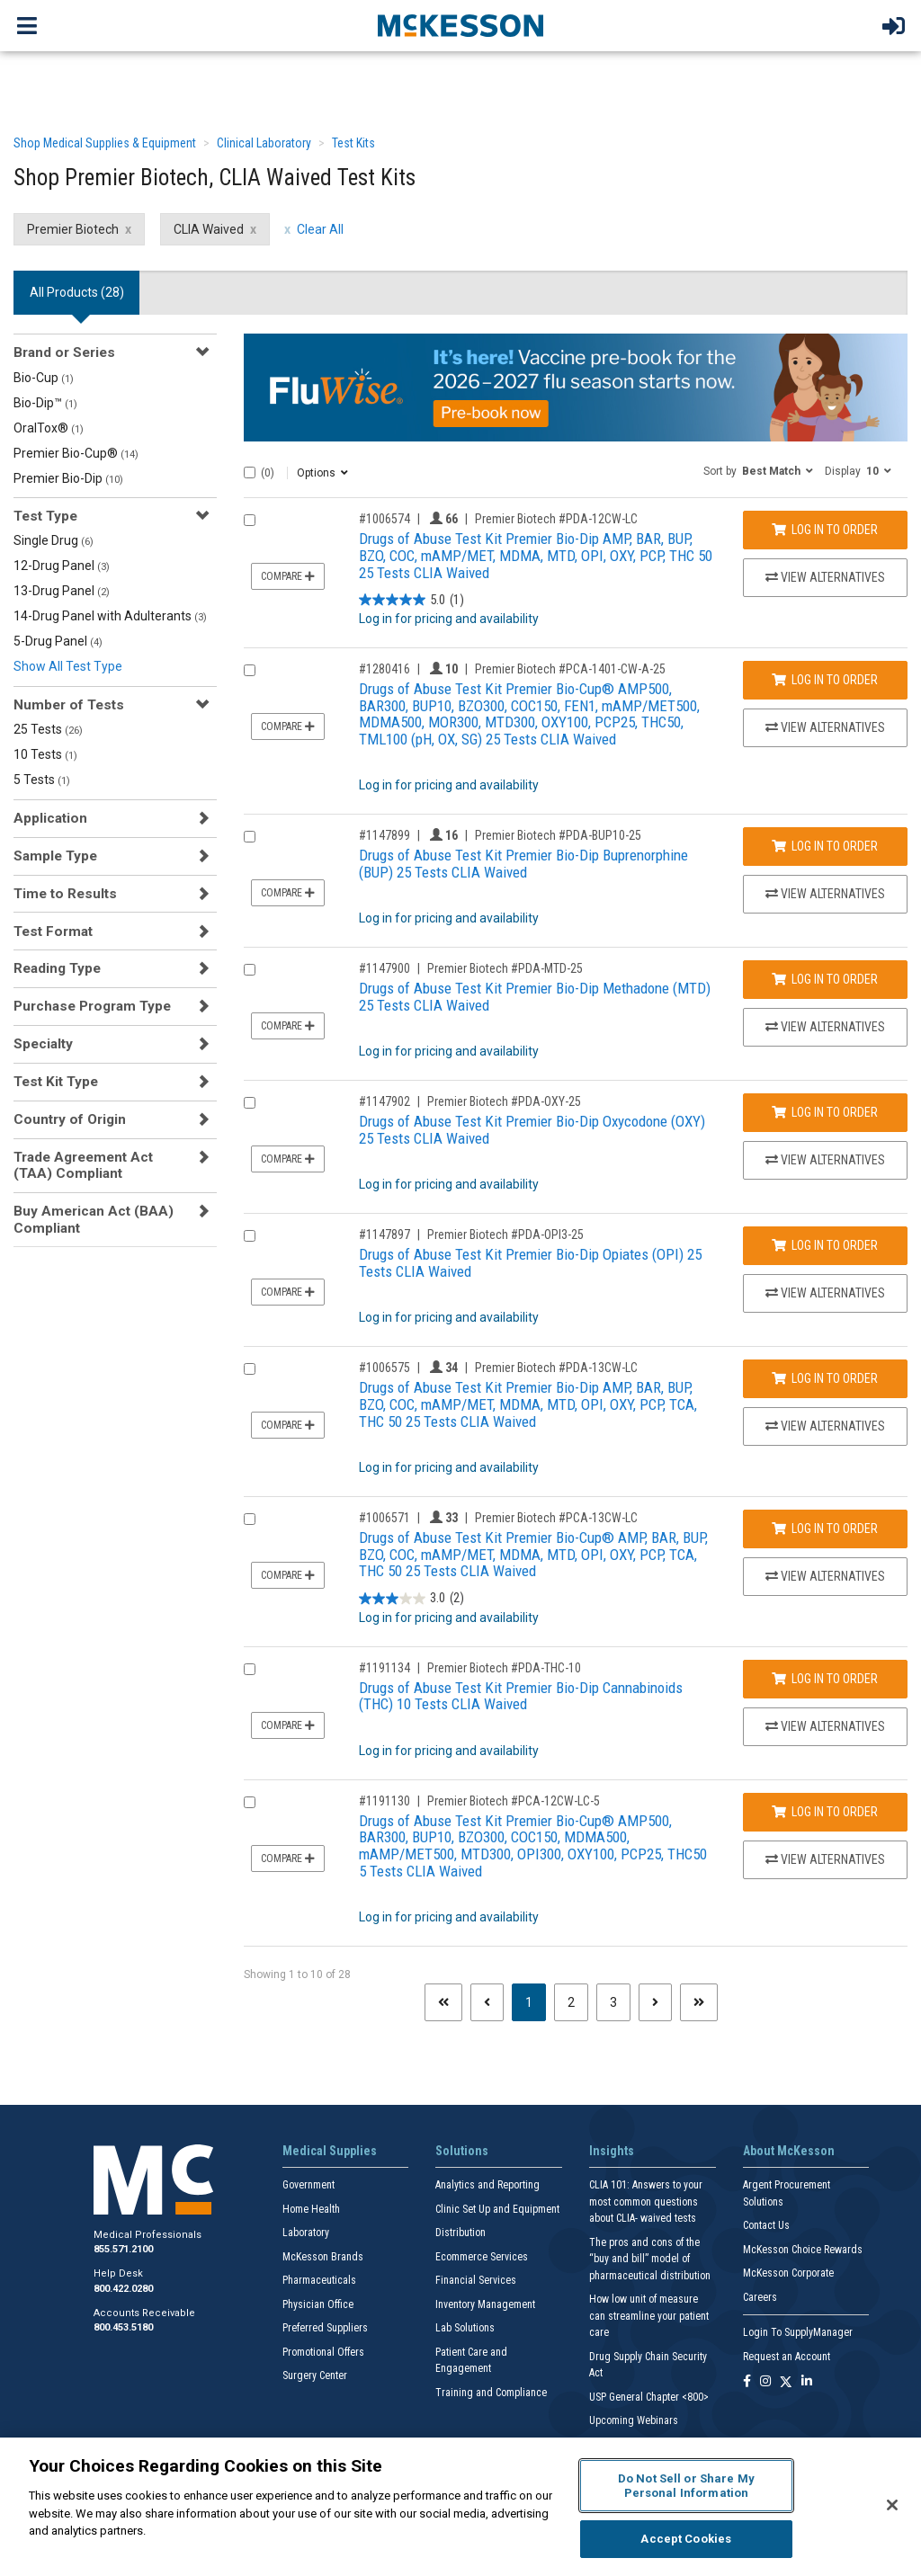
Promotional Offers (323, 2352)
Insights (611, 2151)
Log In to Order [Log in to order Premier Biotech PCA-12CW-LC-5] (825, 1812)
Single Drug (53, 540)
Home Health (311, 2209)
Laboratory (305, 2232)
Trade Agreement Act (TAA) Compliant (83, 1165)
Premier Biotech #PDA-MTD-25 (505, 968)
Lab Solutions (465, 2328)
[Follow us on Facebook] (747, 2382)
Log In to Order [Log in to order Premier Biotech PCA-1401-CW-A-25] (825, 680)
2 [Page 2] (571, 2002)
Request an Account (786, 2356)
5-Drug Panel (58, 641)
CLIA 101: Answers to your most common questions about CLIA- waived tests (645, 2201)
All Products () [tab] (77, 292)
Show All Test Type (67, 666)
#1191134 (384, 1668)
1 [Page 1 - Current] (535, 2001)
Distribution (460, 2232)
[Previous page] (487, 2002)
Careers (760, 2297)
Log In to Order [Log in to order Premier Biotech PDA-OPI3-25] (825, 1245)
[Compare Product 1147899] (249, 836)
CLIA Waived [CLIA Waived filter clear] (209, 229)
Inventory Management (485, 2304)
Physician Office (317, 2304)
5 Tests (41, 779)
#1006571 (384, 1518)
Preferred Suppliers (325, 2328)
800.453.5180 (123, 2327)
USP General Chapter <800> (649, 2397)
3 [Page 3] (613, 2002)
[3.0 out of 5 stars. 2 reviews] (411, 1599)
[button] (758, 470)
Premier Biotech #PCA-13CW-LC (556, 1518)
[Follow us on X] (786, 2382)
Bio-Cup (43, 377)
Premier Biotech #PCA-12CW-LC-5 (513, 1801)
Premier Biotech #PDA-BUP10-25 (558, 835)
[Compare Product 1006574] (249, 520)
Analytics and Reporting (487, 2185)
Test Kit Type (55, 1082)
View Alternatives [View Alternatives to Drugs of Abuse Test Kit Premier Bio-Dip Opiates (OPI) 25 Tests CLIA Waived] (825, 1293)
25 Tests (48, 729)
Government (308, 2185)
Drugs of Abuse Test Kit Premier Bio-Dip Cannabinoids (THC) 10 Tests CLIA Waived (521, 1696)
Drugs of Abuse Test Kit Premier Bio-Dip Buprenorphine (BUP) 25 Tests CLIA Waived (523, 863)
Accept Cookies (685, 2538)
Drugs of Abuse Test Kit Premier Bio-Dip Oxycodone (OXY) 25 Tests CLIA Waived (532, 1129)
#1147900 (384, 968)
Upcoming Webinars (633, 2420)
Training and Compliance (491, 2392)
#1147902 (384, 1101)
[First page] (443, 2002)
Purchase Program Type (92, 1006)
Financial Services (475, 2280)
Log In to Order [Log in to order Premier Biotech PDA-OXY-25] (825, 1112)
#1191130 (384, 1801)
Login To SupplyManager (798, 2332)
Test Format (53, 931)
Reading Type (57, 968)
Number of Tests (68, 705)
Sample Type (55, 856)
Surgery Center (314, 2375)
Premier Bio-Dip (68, 478)
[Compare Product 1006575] (249, 1369)
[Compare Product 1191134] (249, 1669)
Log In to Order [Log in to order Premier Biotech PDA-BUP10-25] (825, 846)
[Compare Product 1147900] (249, 970)
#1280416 (384, 669)
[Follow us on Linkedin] (806, 2382)
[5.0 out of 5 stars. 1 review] (411, 600)
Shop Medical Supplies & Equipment (104, 143)
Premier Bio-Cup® (76, 453)
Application (50, 818)
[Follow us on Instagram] (765, 2382)
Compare (288, 576)
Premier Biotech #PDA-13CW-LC (556, 1367)
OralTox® (48, 428)
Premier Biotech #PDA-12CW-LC (556, 519)
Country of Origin (69, 1119)
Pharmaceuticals (319, 2280)
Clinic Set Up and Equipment (497, 2209)
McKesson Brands (322, 2257)
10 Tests (45, 754)
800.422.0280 (123, 2289)
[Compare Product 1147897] (249, 1236)
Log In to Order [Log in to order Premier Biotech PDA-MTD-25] (825, 979)
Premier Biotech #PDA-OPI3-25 (505, 1234)
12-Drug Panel (61, 565)
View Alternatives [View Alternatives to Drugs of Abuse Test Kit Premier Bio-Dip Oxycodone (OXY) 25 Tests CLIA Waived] (825, 1160)
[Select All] (249, 472)
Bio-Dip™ (45, 403)
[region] (460, 2507)
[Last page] (699, 2002)
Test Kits (353, 143)
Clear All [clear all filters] (320, 229)
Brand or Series (64, 352)
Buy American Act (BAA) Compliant (93, 1219)
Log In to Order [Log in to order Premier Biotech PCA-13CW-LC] (825, 1528)
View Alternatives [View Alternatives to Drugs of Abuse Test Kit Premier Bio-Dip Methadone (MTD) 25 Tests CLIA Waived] (825, 1027)
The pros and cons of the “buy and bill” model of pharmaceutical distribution (650, 2259)
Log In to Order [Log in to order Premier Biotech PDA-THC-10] (825, 1678)
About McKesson (789, 2151)
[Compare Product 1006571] (249, 1519)
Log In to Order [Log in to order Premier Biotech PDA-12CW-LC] (825, 529)
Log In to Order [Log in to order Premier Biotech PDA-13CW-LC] (825, 1378)
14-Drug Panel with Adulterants (110, 616)
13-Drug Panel (61, 591)
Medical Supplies (329, 2151)
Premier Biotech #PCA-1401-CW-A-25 (570, 669)
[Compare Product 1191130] (249, 1802)
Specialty (43, 1044)
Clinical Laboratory (264, 143)
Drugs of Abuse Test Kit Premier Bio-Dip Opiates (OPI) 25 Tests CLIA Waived (530, 1262)
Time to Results (65, 894)
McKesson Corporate (788, 2273)
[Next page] (655, 2002)
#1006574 (384, 519)
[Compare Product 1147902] (249, 1103)
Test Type (45, 516)
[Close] (892, 2505)
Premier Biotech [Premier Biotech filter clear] (73, 229)
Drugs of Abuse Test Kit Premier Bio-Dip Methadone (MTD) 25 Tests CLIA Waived (535, 996)
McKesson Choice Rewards (803, 2249)
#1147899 (384, 835)
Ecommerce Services (481, 2257)
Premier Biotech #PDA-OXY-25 (504, 1101)
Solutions (461, 2151)
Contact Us (766, 2225)
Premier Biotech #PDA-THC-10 (504, 1668)
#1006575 (384, 1367)
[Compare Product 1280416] (249, 670)
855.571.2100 (123, 2249)
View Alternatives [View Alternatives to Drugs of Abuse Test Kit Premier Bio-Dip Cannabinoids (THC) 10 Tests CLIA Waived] (825, 1726)
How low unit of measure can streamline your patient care (649, 2316)
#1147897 (384, 1234)
